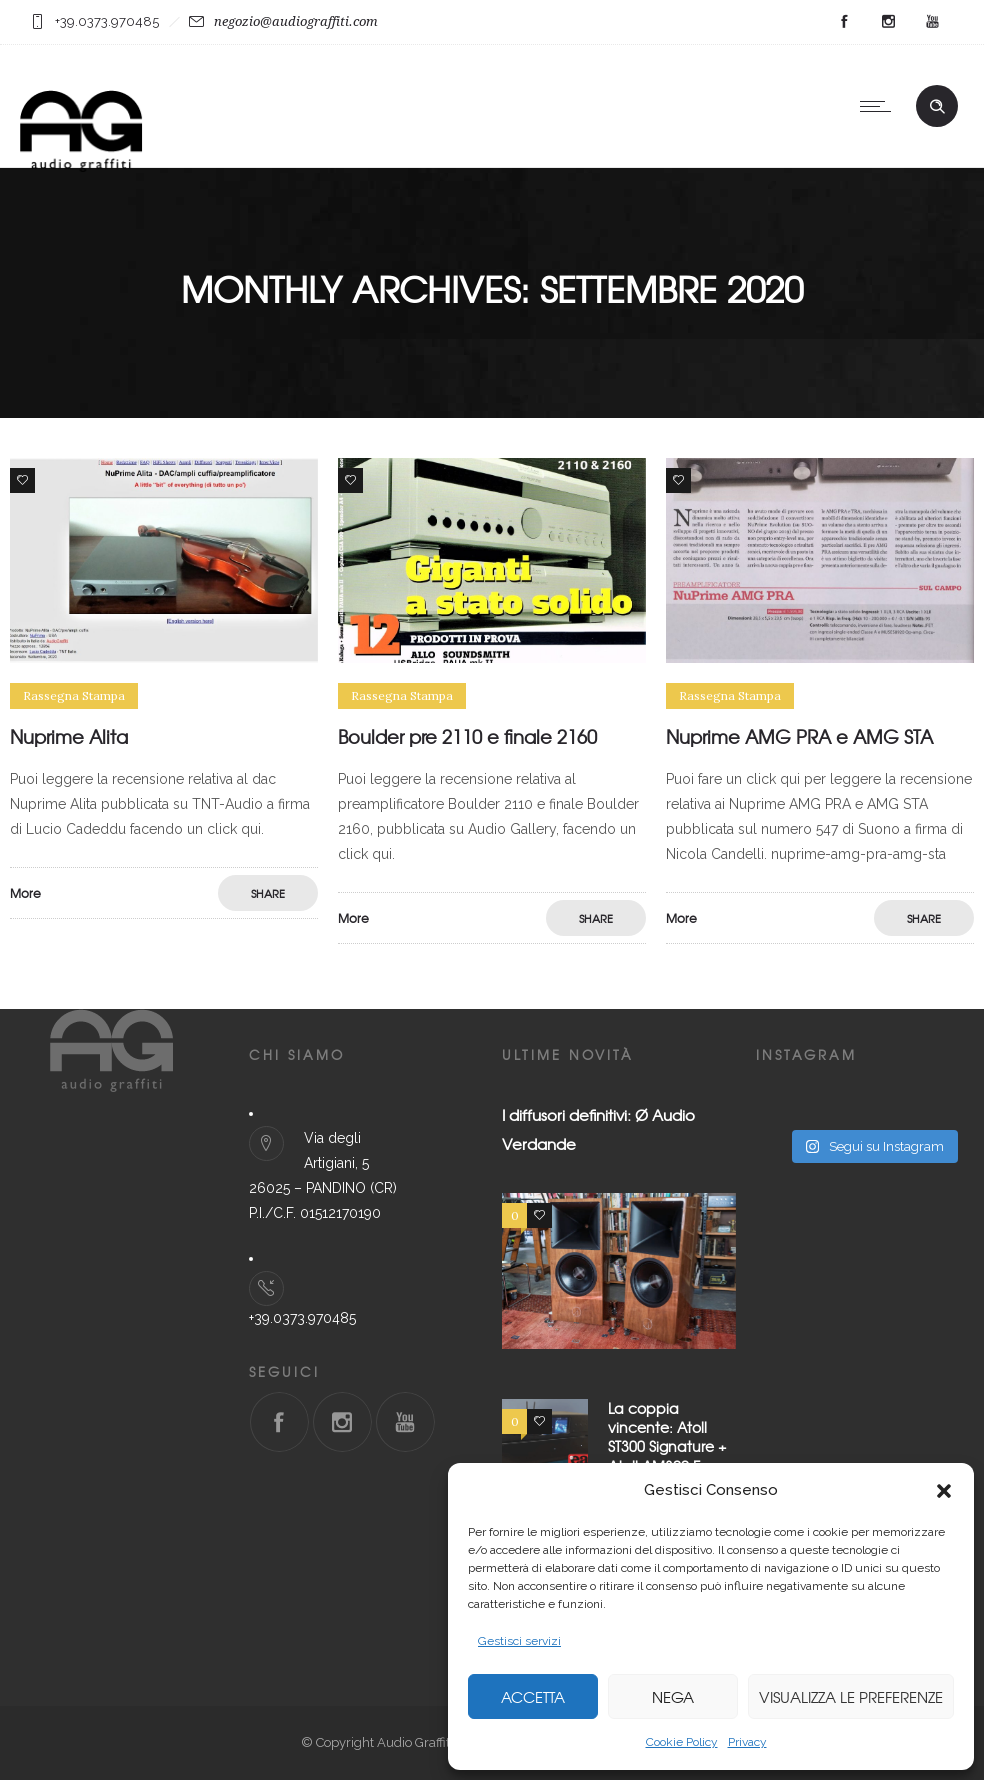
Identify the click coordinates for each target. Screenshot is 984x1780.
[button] (944, 1491)
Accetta (533, 1697)
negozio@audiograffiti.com (296, 21)
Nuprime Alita (69, 736)
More (25, 893)
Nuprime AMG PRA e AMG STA (799, 736)
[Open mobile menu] (880, 106)
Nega (673, 1697)
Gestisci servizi (519, 1641)
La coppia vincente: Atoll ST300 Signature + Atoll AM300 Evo (667, 1437)
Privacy (747, 1742)
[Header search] (937, 107)
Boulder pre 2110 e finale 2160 (467, 736)
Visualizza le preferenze (851, 1697)
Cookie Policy (682, 1742)
